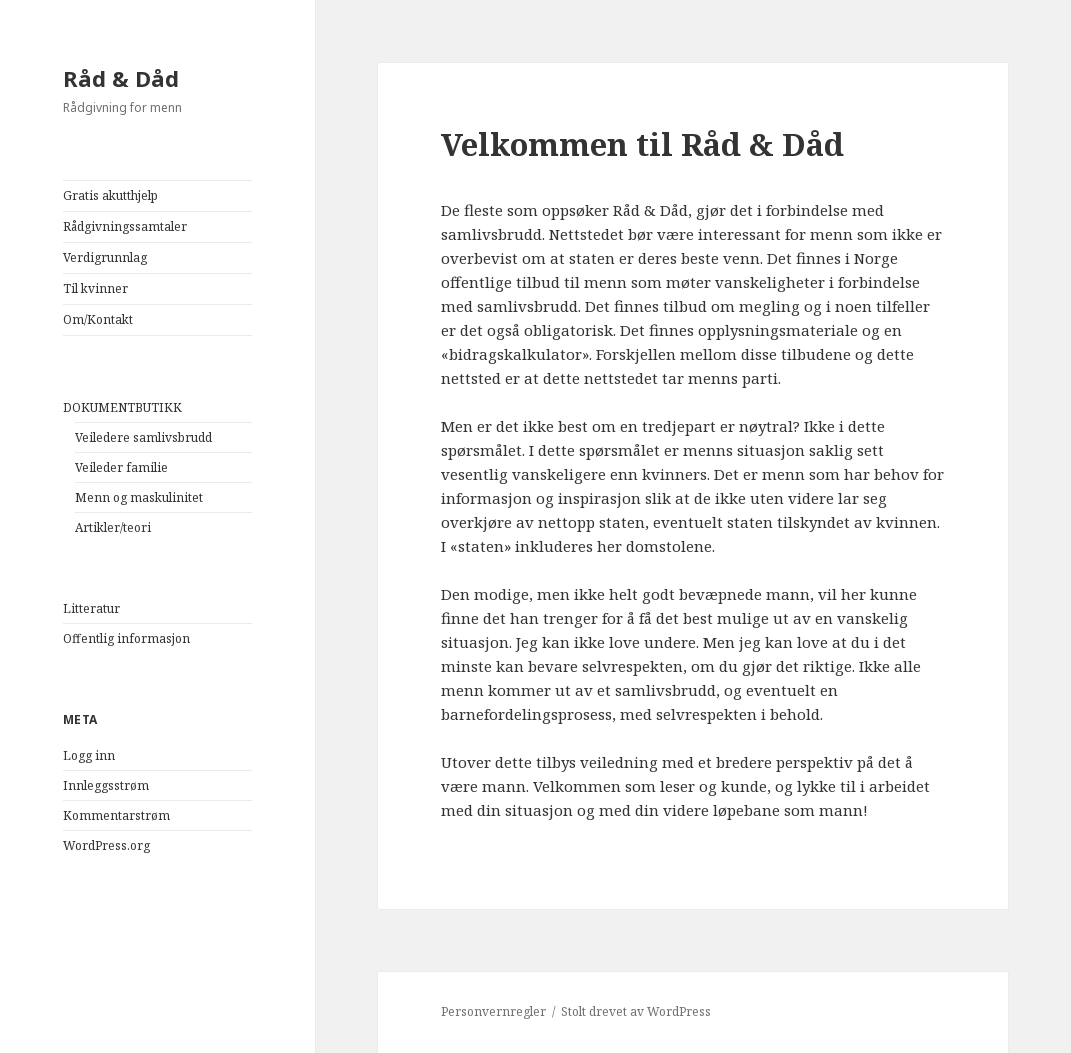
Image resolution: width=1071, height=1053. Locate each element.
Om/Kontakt (98, 319)
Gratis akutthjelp (110, 195)
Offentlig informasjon (126, 638)
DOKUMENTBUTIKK (122, 407)
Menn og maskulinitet (139, 497)
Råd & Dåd (121, 78)
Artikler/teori (113, 527)
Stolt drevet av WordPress (636, 1011)
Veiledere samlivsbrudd (143, 437)
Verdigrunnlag (105, 257)
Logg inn (89, 755)
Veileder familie (121, 467)
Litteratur (91, 608)
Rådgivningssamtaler (125, 226)
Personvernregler (493, 1011)
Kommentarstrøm (116, 815)
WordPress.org (106, 845)
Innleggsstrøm (106, 785)
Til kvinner (95, 288)
